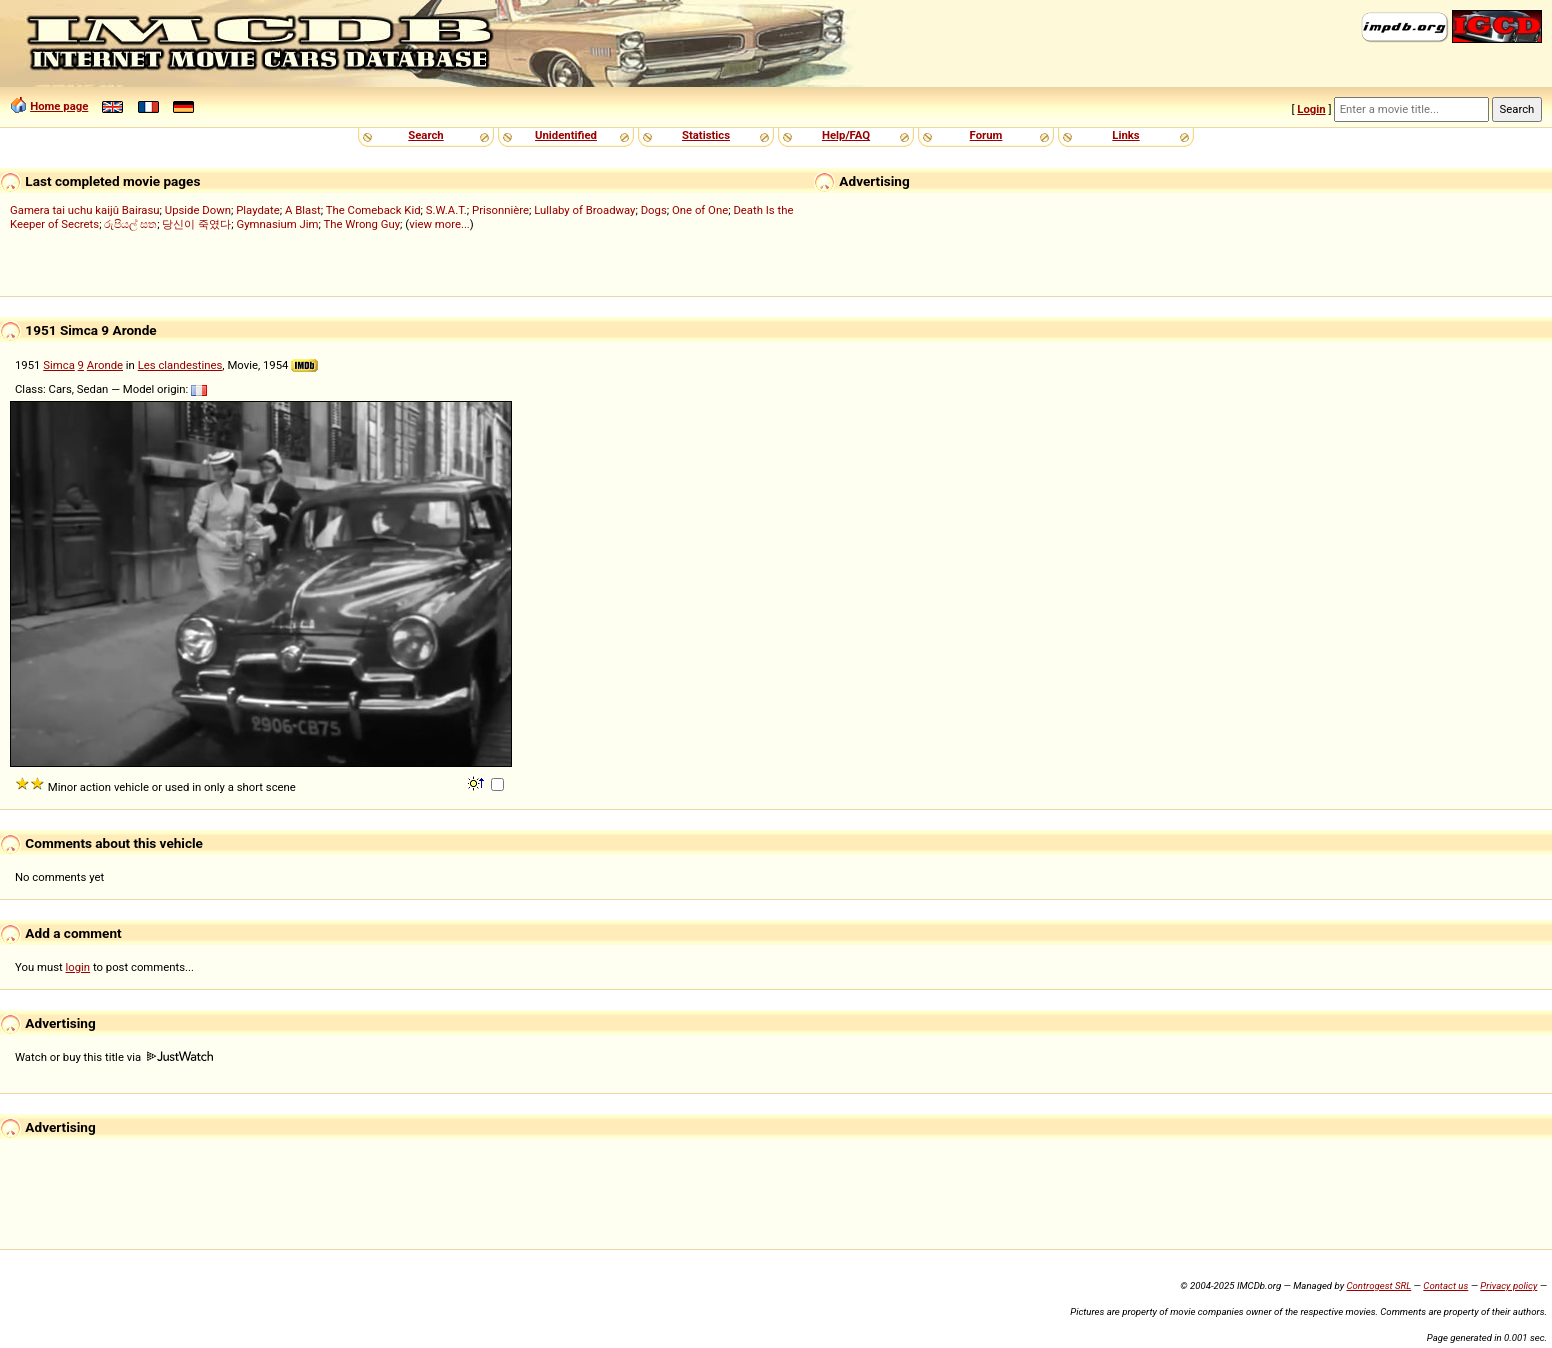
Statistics (706, 135)
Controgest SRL (1378, 1285)
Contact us (1445, 1285)
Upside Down (198, 210)
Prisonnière (500, 210)
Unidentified (566, 135)
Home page (59, 106)
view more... (439, 224)
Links (1125, 135)
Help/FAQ (846, 135)
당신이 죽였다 (196, 224)
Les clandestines (180, 365)
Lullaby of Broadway (584, 210)
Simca (59, 365)
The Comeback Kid (373, 210)
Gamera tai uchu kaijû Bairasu (85, 210)
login (78, 967)
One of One (700, 210)
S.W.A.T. (446, 210)
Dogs (654, 210)
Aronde (105, 365)
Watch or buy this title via (114, 1057)
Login (1311, 109)
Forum (986, 135)
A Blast (303, 210)
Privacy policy (1508, 1285)
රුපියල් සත (130, 224)
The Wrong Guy (361, 224)
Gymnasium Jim (277, 224)
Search (425, 135)
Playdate (258, 210)
